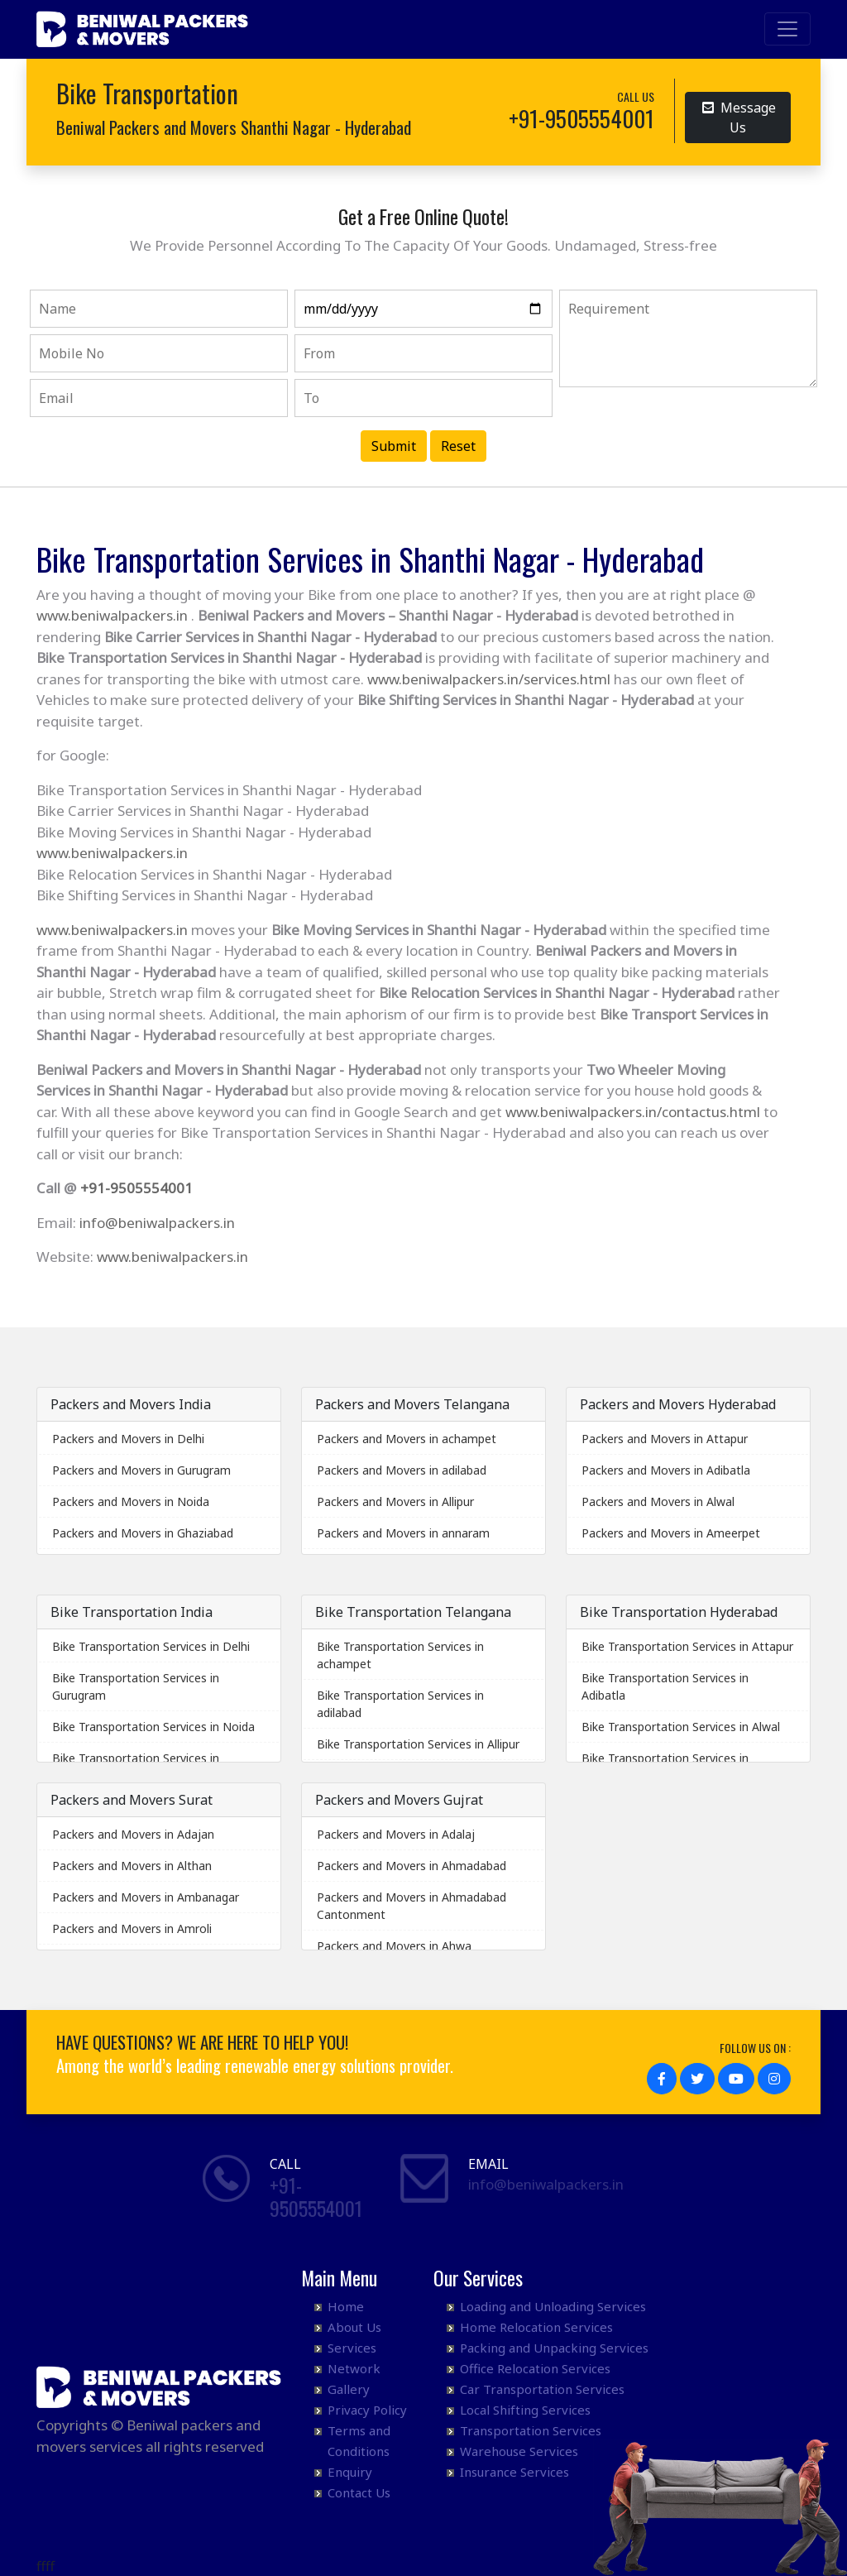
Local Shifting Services (525, 2409)
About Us (354, 2327)
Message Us (739, 117)
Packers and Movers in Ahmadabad (411, 1865)
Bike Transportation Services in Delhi (151, 1646)
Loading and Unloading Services (553, 2306)
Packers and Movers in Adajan (133, 1834)
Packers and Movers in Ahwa (394, 1946)
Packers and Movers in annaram (403, 1533)
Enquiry (350, 2471)
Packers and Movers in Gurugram (141, 1470)
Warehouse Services (519, 2451)
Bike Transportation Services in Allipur (418, 1744)
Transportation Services (530, 2430)
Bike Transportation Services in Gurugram (135, 1686)
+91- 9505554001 (316, 2197)
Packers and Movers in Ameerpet (670, 1533)
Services (352, 2347)
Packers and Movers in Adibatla (665, 1470)
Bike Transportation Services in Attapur (687, 1646)
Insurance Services (514, 2471)
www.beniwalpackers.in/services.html (488, 678)
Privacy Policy (367, 2409)
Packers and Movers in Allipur (395, 1501)
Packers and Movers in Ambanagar (145, 1897)
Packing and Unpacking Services (554, 2347)
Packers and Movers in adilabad (401, 1470)
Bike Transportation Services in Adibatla (665, 1686)
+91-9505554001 (136, 1187)
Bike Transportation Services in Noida (153, 1726)
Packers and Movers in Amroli (132, 1928)
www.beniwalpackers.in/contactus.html (632, 1111)
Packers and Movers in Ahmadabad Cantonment (411, 1905)
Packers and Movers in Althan (132, 1865)
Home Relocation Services (536, 2327)
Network (354, 2368)
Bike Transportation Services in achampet (400, 1655)
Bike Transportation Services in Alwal (680, 1726)
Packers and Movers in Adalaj (396, 1834)
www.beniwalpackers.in (112, 615)
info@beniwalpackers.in (157, 1222)
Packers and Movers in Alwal (658, 1501)
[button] (662, 2078)
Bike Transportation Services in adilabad (400, 1703)
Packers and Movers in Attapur (664, 1438)
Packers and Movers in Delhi (128, 1438)
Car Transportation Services (542, 2389)
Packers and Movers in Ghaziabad (142, 1533)
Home (346, 2306)
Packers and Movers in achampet (406, 1438)
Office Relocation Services (535, 2368)
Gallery (349, 2389)
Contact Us (359, 2492)
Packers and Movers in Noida (130, 1501)
